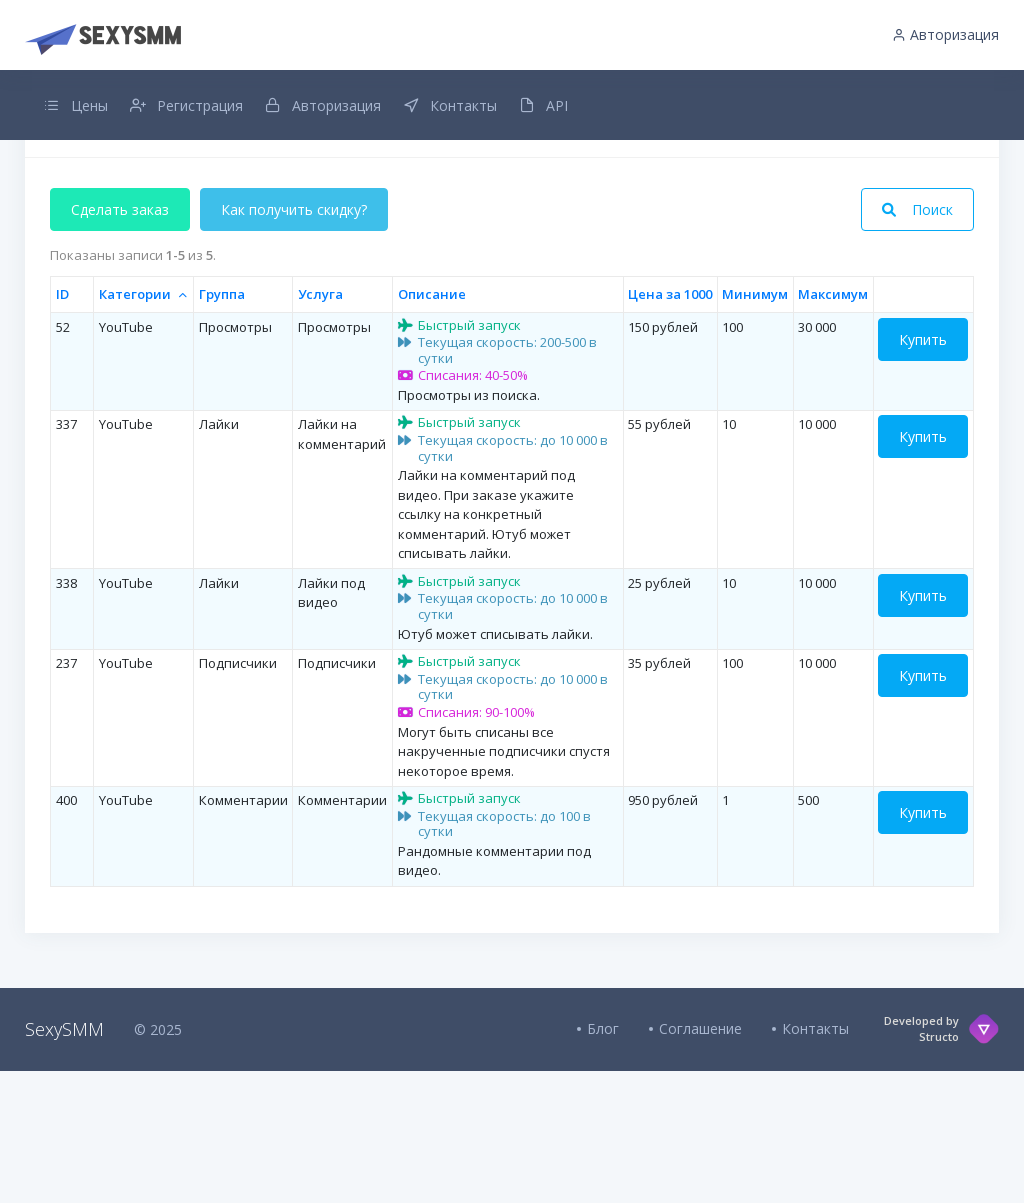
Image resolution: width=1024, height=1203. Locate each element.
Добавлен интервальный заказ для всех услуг (512, 188)
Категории (135, 426)
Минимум (755, 426)
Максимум (833, 426)
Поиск (917, 342)
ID (62, 426)
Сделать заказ (120, 342)
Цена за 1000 (670, 426)
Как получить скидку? (294, 342)
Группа (222, 426)
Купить (923, 471)
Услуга (320, 426)
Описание (432, 426)
